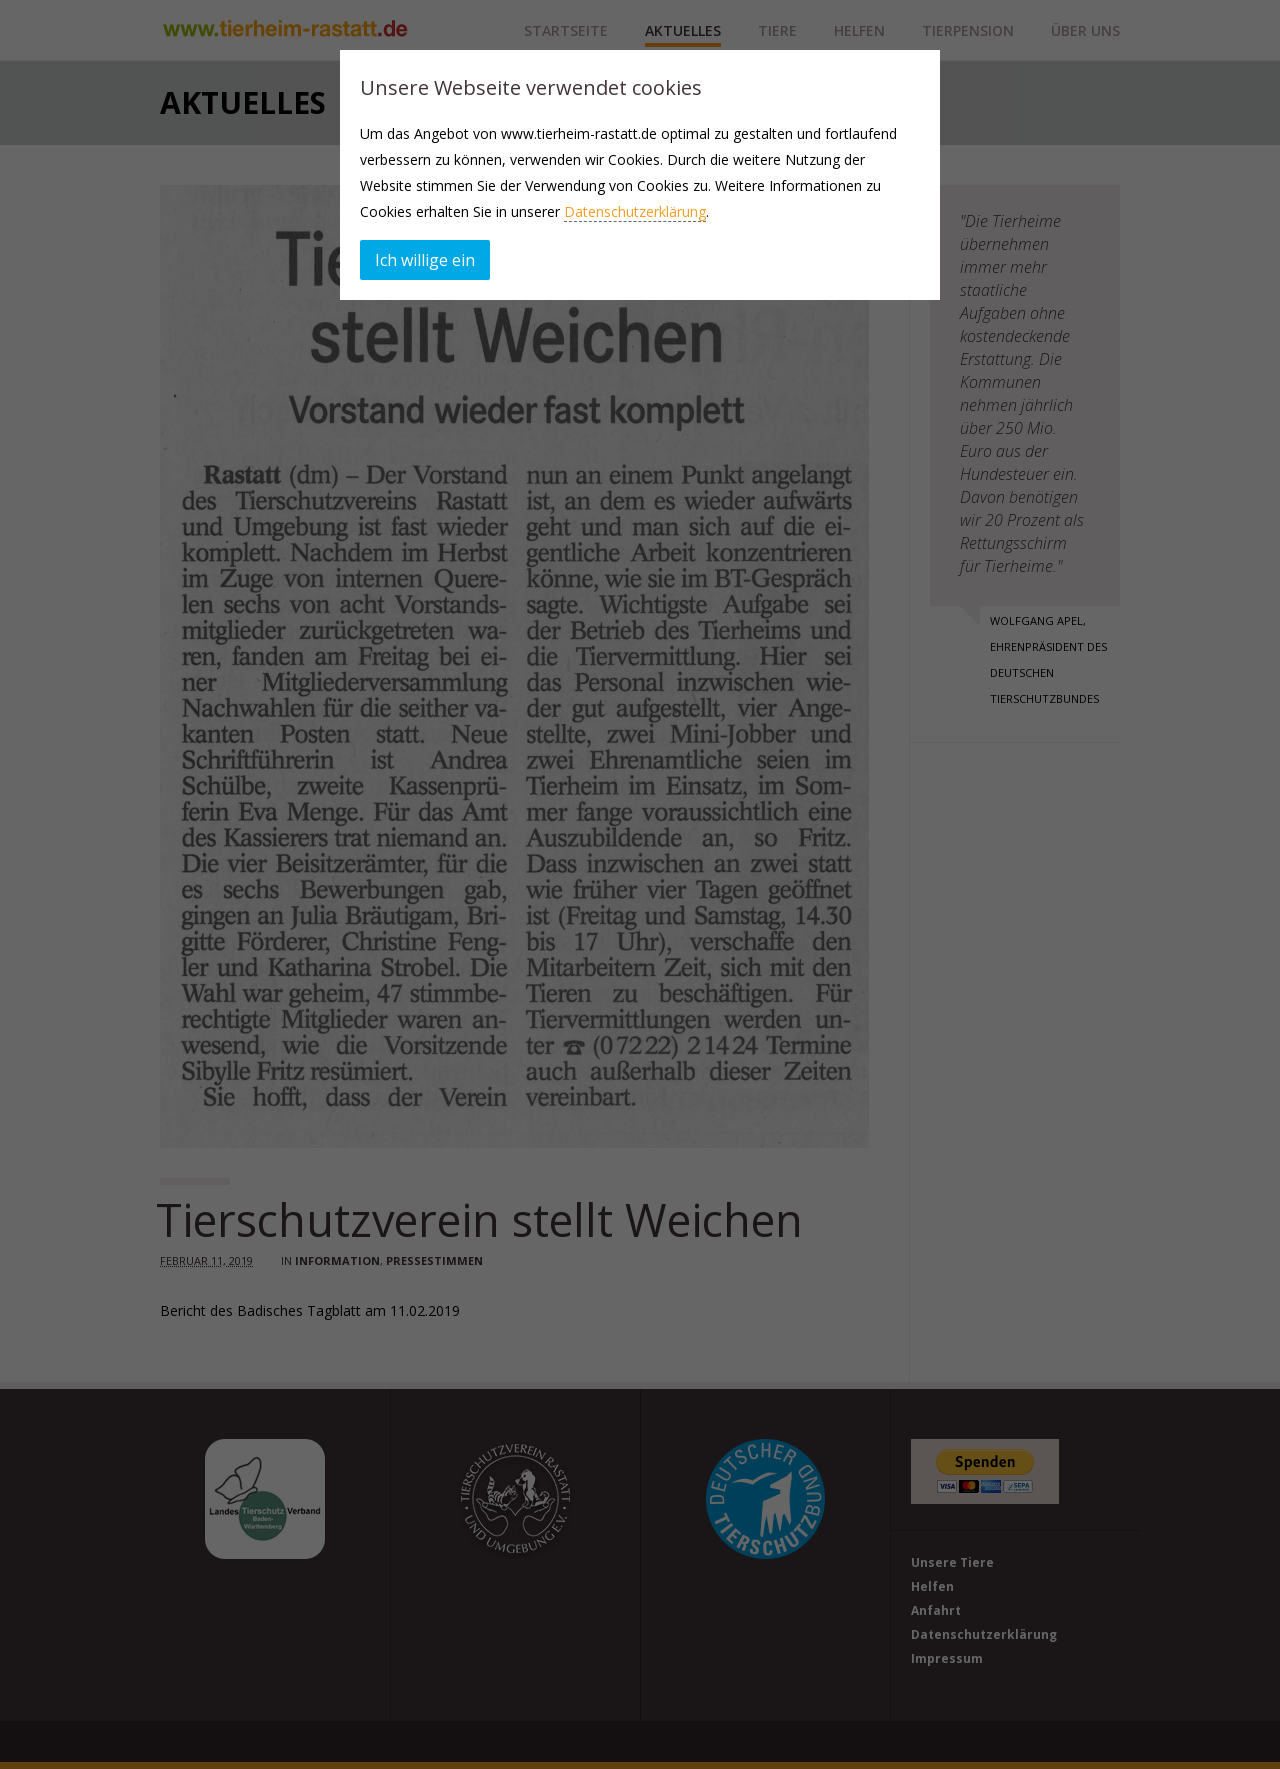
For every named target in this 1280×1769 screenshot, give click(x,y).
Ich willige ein (425, 260)
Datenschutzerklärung (635, 211)
